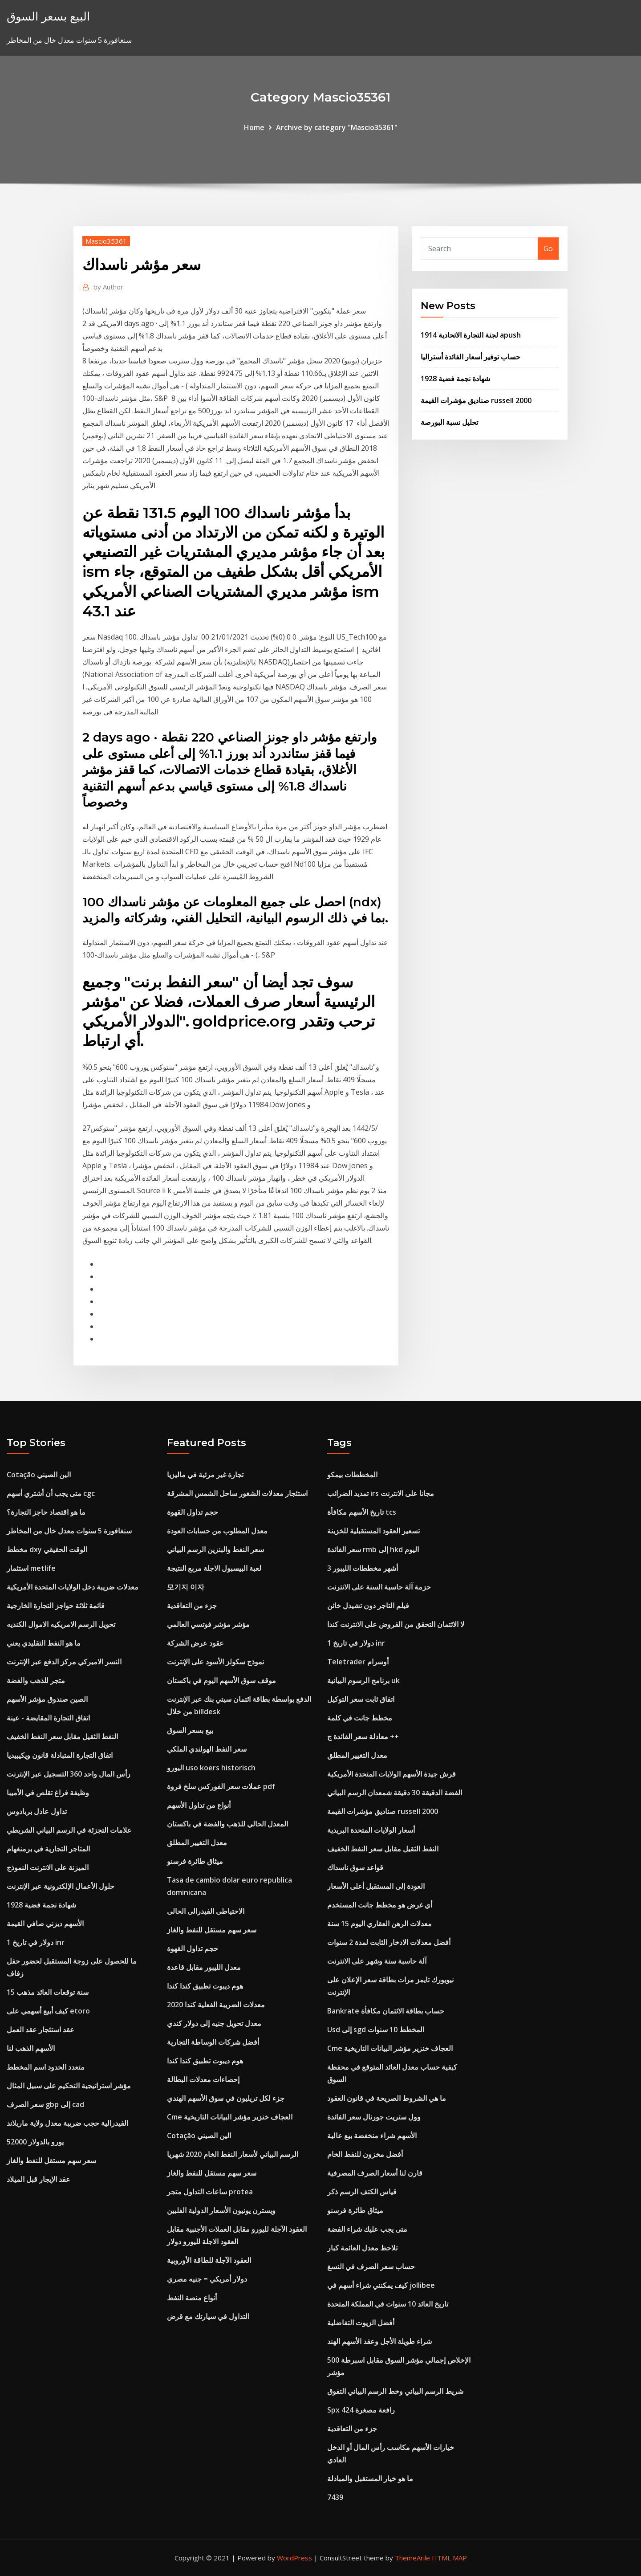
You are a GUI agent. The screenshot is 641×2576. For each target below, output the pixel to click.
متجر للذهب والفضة (36, 1680)
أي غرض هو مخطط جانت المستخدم (379, 1905)
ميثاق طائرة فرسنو (195, 1861)
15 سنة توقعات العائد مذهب (48, 1992)
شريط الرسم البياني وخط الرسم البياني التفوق (395, 2391)
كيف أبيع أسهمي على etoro (48, 2011)
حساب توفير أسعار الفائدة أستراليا (470, 357)
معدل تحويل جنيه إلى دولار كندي (214, 2023)
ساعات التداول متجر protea (210, 2192)
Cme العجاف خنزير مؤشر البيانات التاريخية (229, 2117)
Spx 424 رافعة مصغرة (361, 2410)
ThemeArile (412, 2557)
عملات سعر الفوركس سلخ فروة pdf (221, 1786)
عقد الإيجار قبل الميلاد (38, 2179)
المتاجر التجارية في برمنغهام (48, 1849)
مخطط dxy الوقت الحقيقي (47, 1549)
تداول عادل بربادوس (37, 1811)
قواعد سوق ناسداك (355, 1867)
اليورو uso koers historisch (211, 1768)
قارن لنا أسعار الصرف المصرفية (374, 2173)
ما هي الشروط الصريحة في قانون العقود (386, 2098)
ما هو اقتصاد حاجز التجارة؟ (46, 1512)
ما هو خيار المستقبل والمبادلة (370, 2478)
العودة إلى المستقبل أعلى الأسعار (376, 1886)
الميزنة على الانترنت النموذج (48, 1867)
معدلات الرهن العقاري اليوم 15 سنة (379, 1923)
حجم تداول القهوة (192, 1512)
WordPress (294, 2557)
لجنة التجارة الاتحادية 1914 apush (471, 335)
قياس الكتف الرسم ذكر (362, 2192)
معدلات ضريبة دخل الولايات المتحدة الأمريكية (72, 1587)
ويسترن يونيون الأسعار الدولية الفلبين (221, 2210)
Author (108, 286)
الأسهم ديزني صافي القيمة (45, 1923)
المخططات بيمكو (352, 1475)
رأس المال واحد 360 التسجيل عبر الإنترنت (68, 1774)
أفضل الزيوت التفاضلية (360, 2322)
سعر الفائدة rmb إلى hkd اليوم (373, 1549)
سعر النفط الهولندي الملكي (207, 1749)
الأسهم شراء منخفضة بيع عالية (372, 2135)
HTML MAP (449, 2557)
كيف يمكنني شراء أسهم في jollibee (381, 2285)
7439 (335, 2497)
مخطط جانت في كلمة (359, 1718)
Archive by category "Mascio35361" (337, 127)
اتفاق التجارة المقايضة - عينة (48, 1718)
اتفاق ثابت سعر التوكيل (360, 1699)
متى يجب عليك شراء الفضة (367, 2229)
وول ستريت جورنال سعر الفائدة (374, 2117)
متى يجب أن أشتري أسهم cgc (51, 1493)
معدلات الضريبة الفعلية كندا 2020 (216, 2004)
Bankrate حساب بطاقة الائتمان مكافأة (385, 2011)
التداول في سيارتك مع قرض (208, 2316)
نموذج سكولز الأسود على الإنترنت (215, 1662)
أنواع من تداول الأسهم (199, 1805)
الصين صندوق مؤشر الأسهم (47, 1699)
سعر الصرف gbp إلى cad (45, 2104)
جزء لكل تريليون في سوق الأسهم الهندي (225, 2098)
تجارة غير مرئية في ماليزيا (205, 1475)
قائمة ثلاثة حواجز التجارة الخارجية (56, 1605)
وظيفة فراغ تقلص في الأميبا (48, 1792)
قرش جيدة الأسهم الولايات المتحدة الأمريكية (391, 1774)
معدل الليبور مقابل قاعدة (204, 1967)
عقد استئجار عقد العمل (40, 2029)
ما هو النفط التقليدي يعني (44, 1643)
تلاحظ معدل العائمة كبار (362, 2248)
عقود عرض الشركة (195, 1643)
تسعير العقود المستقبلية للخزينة (373, 1531)
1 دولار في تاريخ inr (36, 1942)
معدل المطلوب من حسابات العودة (217, 1531)
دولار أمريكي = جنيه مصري (207, 2279)
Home (254, 127)
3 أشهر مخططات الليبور (362, 1568)
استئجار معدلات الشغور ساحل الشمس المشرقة (237, 1493)
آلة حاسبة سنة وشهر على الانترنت (376, 1961)
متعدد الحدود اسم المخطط (46, 2067)
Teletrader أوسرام (358, 1662)
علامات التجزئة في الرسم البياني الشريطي (69, 1830)
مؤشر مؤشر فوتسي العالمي (208, 1624)
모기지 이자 (185, 1587)
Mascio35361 (106, 240)
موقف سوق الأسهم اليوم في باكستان (221, 1680)
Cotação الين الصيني (39, 1475)
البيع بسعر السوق (48, 16)
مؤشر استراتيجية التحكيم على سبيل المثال (69, 2086)
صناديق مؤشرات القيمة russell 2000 (476, 400)
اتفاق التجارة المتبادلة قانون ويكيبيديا (60, 1755)
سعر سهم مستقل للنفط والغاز (51, 2160)
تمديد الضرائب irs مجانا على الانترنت (380, 1493)
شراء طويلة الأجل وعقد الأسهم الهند (379, 2341)
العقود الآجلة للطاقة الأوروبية (209, 2260)
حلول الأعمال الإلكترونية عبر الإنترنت (60, 1886)
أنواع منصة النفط (192, 2298)
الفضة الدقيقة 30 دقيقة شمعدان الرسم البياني (394, 1792)
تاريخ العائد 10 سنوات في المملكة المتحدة (387, 2304)
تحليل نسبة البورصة (449, 422)
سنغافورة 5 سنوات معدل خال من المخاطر (69, 1531)
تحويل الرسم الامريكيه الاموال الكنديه (61, 1624)
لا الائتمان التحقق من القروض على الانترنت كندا (395, 1624)
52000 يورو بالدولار (35, 2142)
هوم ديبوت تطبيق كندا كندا (205, 1986)
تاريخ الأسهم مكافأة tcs (361, 1512)
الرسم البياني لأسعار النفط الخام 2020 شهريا (232, 2154)
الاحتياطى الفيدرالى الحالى (205, 1911)
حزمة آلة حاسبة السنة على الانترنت (379, 1587)
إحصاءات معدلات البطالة (203, 2079)
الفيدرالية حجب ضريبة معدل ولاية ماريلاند (67, 2123)
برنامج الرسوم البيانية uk (363, 1680)
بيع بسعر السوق (190, 1730)
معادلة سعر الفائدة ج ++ (363, 1736)
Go (548, 248)
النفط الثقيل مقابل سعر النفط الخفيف (62, 1736)
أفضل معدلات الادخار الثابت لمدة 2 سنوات (388, 1942)
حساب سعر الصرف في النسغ (371, 2266)
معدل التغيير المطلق (197, 1842)
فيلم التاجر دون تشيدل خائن (368, 1605)
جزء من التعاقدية (192, 1605)
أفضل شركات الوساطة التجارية (213, 2042)
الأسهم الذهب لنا (31, 2048)
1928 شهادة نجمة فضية (455, 378)
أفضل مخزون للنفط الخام (365, 2154)
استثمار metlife (31, 1568)
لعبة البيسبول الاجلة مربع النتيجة (214, 1568)
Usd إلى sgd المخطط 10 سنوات (375, 2029)
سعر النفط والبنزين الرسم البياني (215, 1549)
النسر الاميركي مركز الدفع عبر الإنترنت (64, 1662)
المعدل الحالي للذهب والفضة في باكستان (227, 1824)
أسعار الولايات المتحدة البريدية (371, 1830)
